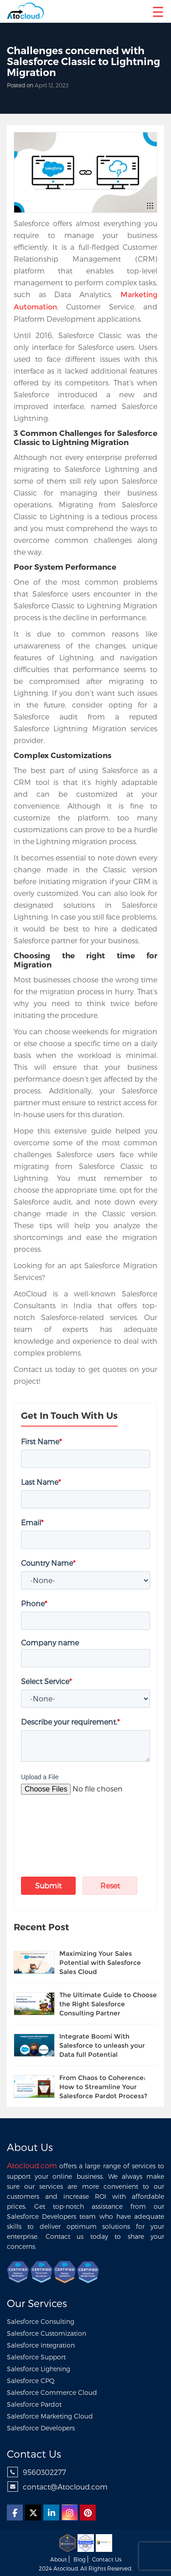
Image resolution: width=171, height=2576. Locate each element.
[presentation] (74, 1823)
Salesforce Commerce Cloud (52, 2392)
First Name (41, 1441)
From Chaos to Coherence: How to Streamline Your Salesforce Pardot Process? (103, 2087)
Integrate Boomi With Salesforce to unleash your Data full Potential (102, 2045)
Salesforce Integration (41, 2345)
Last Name (41, 1482)
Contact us (106, 2559)
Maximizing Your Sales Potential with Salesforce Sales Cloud (100, 1962)
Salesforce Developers (41, 2428)
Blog (79, 2559)
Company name (50, 1642)
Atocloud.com (32, 2165)
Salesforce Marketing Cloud (50, 2416)
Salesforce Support (36, 2357)
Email (32, 1522)
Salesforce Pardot (34, 2404)
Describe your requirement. (70, 1721)
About (58, 2559)
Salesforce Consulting (40, 2321)
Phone (34, 1603)
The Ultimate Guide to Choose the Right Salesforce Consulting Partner (108, 2004)
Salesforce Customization (46, 2333)
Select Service (46, 1681)
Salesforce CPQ (31, 2380)
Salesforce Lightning (38, 2369)
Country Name (48, 1563)
